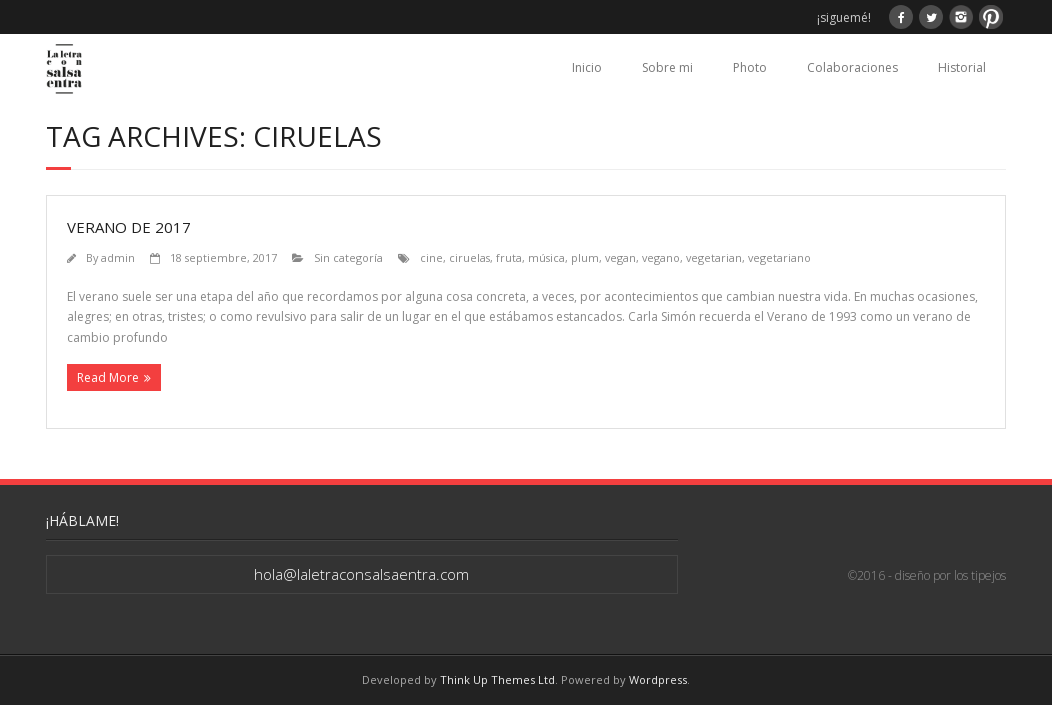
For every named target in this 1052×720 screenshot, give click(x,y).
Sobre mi (667, 67)
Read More (108, 377)
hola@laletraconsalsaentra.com (361, 574)
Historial (962, 67)
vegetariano (779, 257)
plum (585, 257)
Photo (750, 67)
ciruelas (469, 257)
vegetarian (714, 257)
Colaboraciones (852, 67)
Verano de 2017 (129, 227)
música (546, 257)
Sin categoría (348, 257)
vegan (620, 257)
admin (118, 257)
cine (431, 257)
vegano (661, 257)
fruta (509, 257)
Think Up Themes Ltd (497, 679)
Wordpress (658, 679)
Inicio (587, 67)
